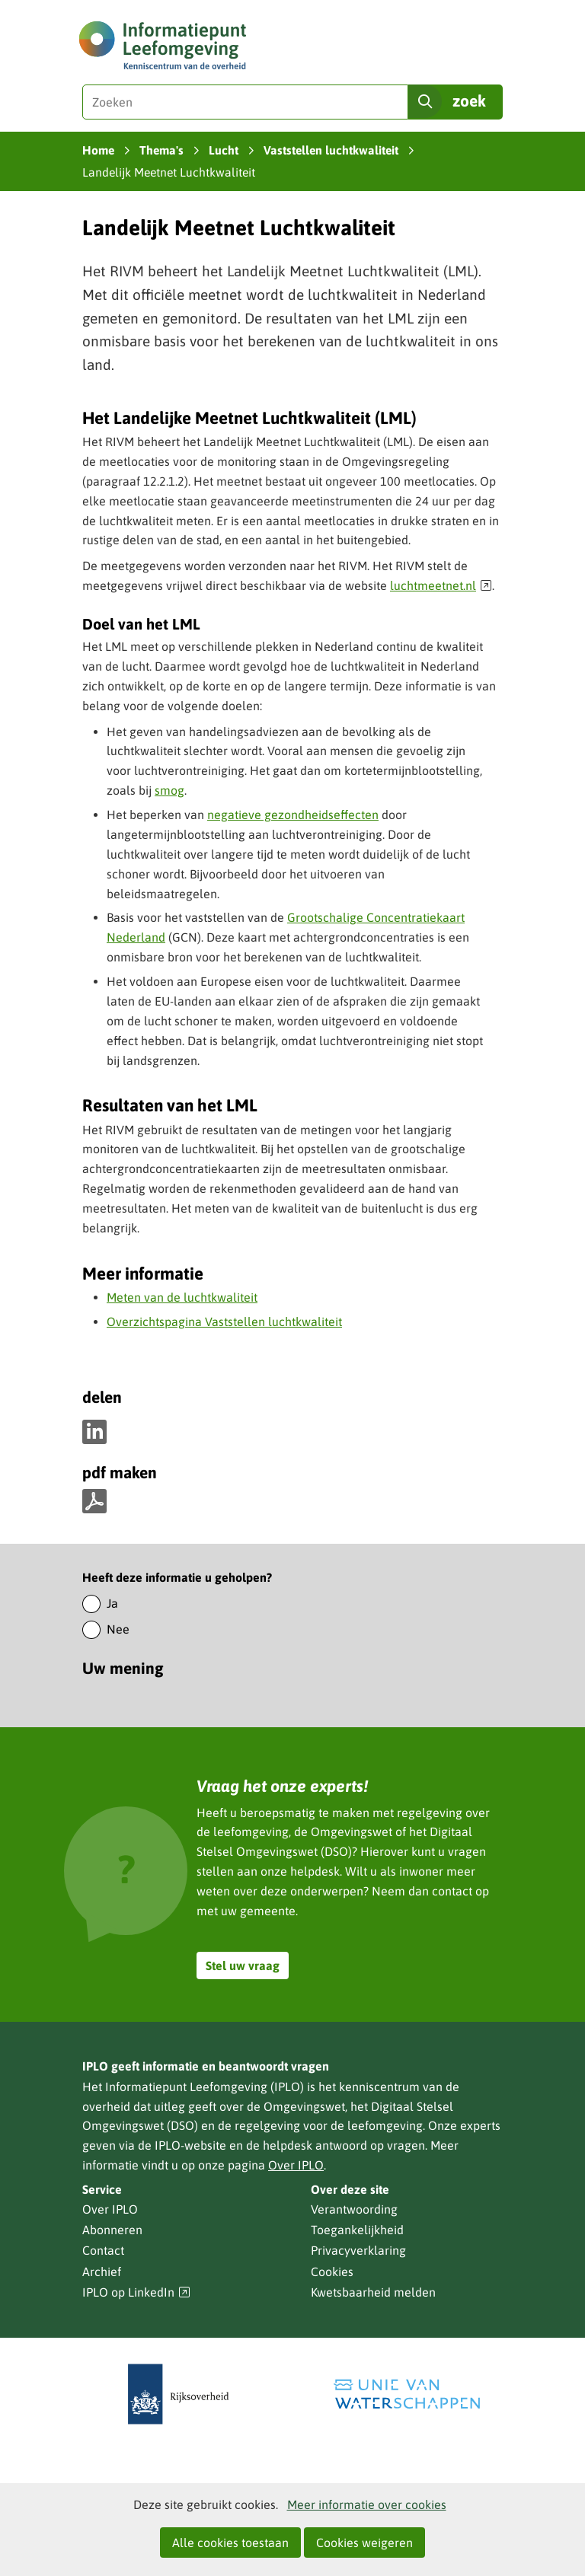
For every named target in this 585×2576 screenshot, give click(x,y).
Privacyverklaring (358, 2250)
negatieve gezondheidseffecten (293, 814)
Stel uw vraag (243, 1965)
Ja (112, 1603)
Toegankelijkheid (357, 2229)
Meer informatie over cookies (366, 2504)
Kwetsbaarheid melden (373, 2292)
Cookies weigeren (364, 2542)
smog (169, 790)
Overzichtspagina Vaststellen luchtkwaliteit (224, 1321)
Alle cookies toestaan (230, 2542)
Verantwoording (354, 2209)
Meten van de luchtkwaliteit (182, 1297)
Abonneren (112, 2229)
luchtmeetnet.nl (441, 585)
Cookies (332, 2271)
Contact (103, 2250)
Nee (118, 1629)
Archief (101, 2271)
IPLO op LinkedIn (136, 2292)
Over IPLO (296, 2165)
